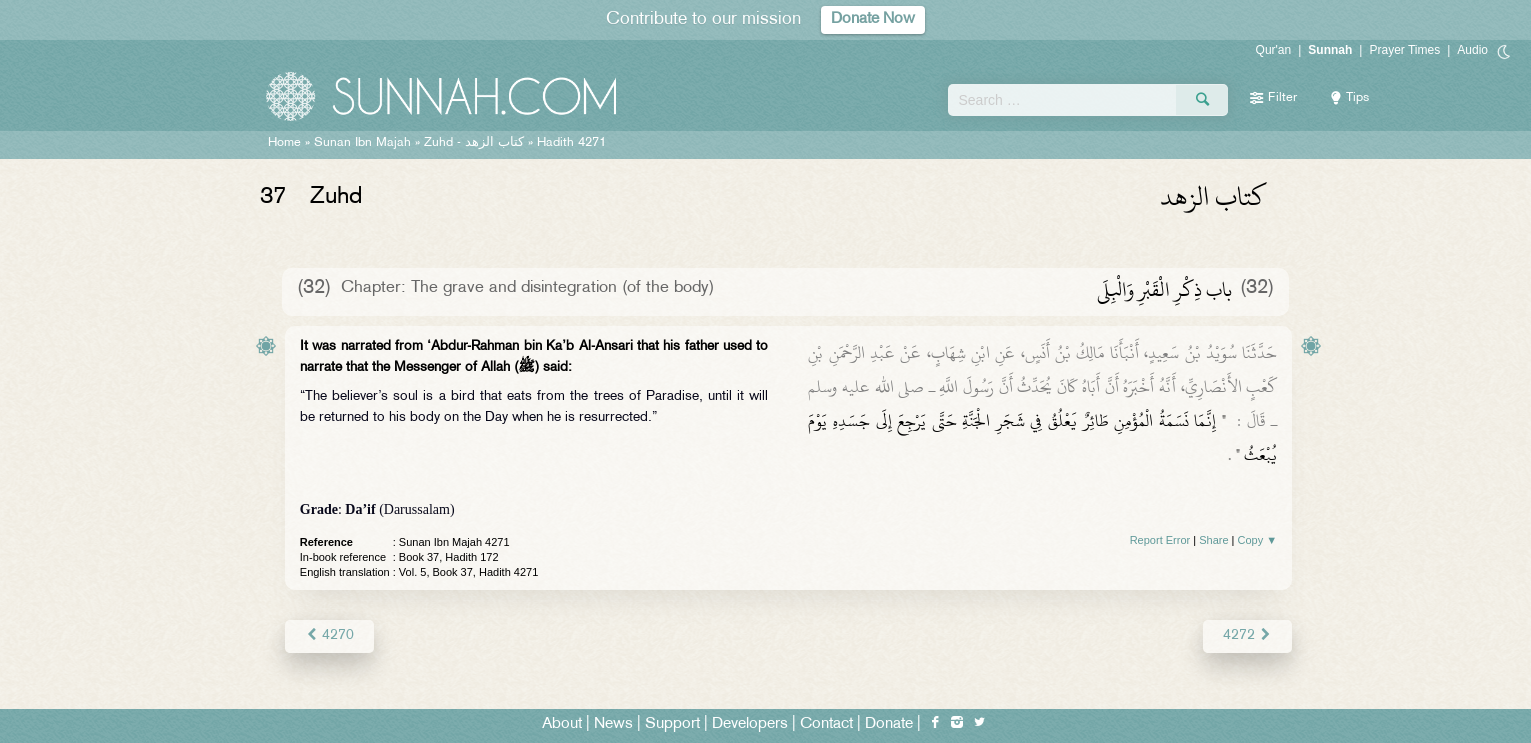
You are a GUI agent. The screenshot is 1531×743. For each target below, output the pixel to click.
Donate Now (873, 19)
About (562, 724)
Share (1213, 540)
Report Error (1160, 540)
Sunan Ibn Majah (362, 143)
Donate (889, 724)
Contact (826, 724)
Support (672, 724)
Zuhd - (474, 143)
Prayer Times (1404, 50)
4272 (1247, 635)
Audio (1472, 50)
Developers (750, 724)
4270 (329, 635)
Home (284, 143)
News (613, 724)
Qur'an (1274, 50)
